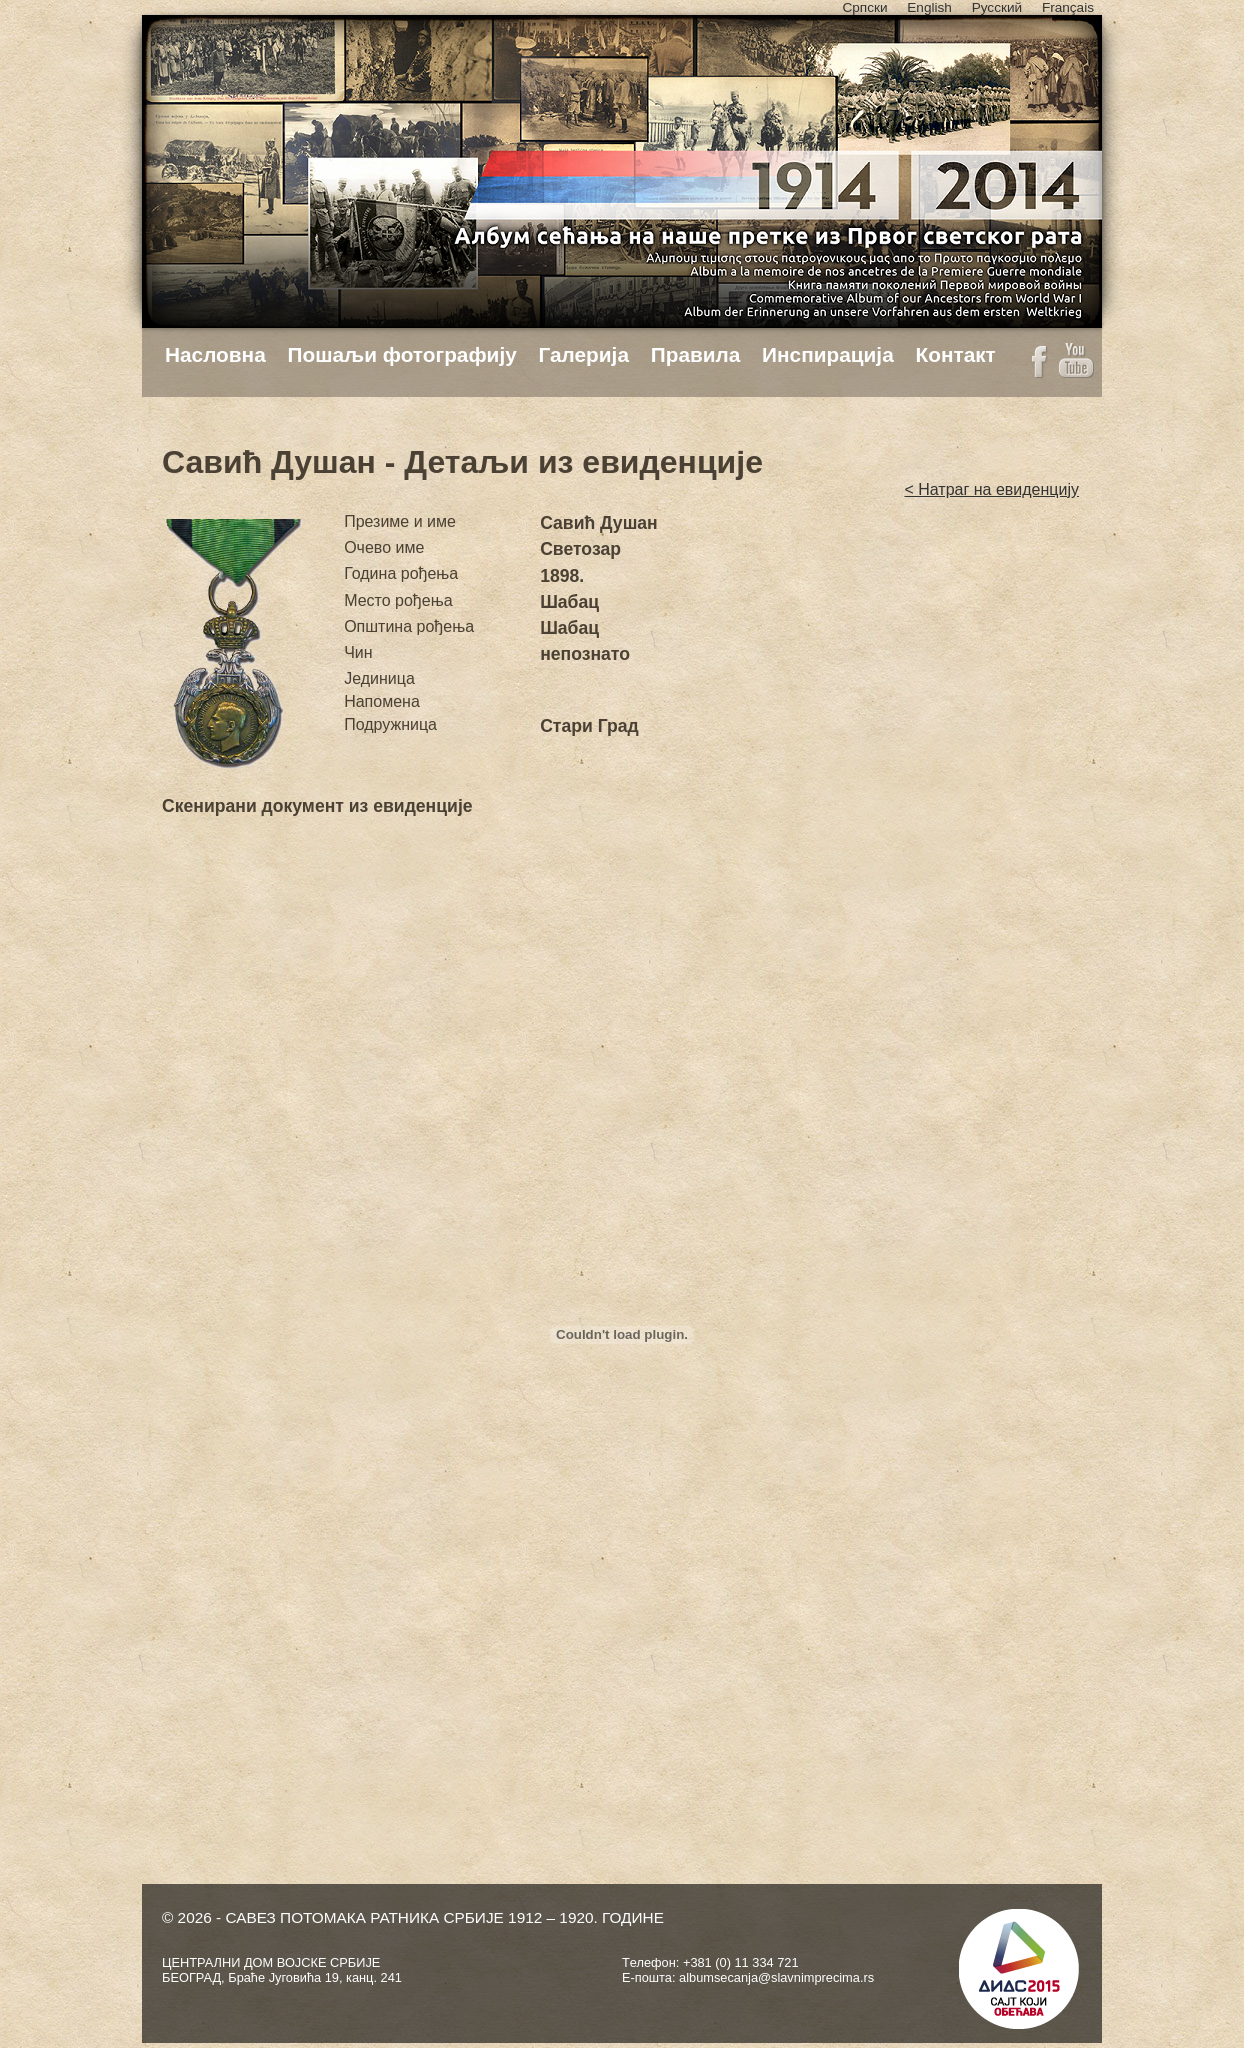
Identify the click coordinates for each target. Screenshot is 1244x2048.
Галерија (584, 354)
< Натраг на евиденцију (991, 489)
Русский (997, 7)
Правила (696, 354)
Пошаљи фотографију (402, 354)
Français (1068, 7)
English (929, 7)
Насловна (215, 354)
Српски (864, 7)
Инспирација (828, 354)
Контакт (955, 354)
